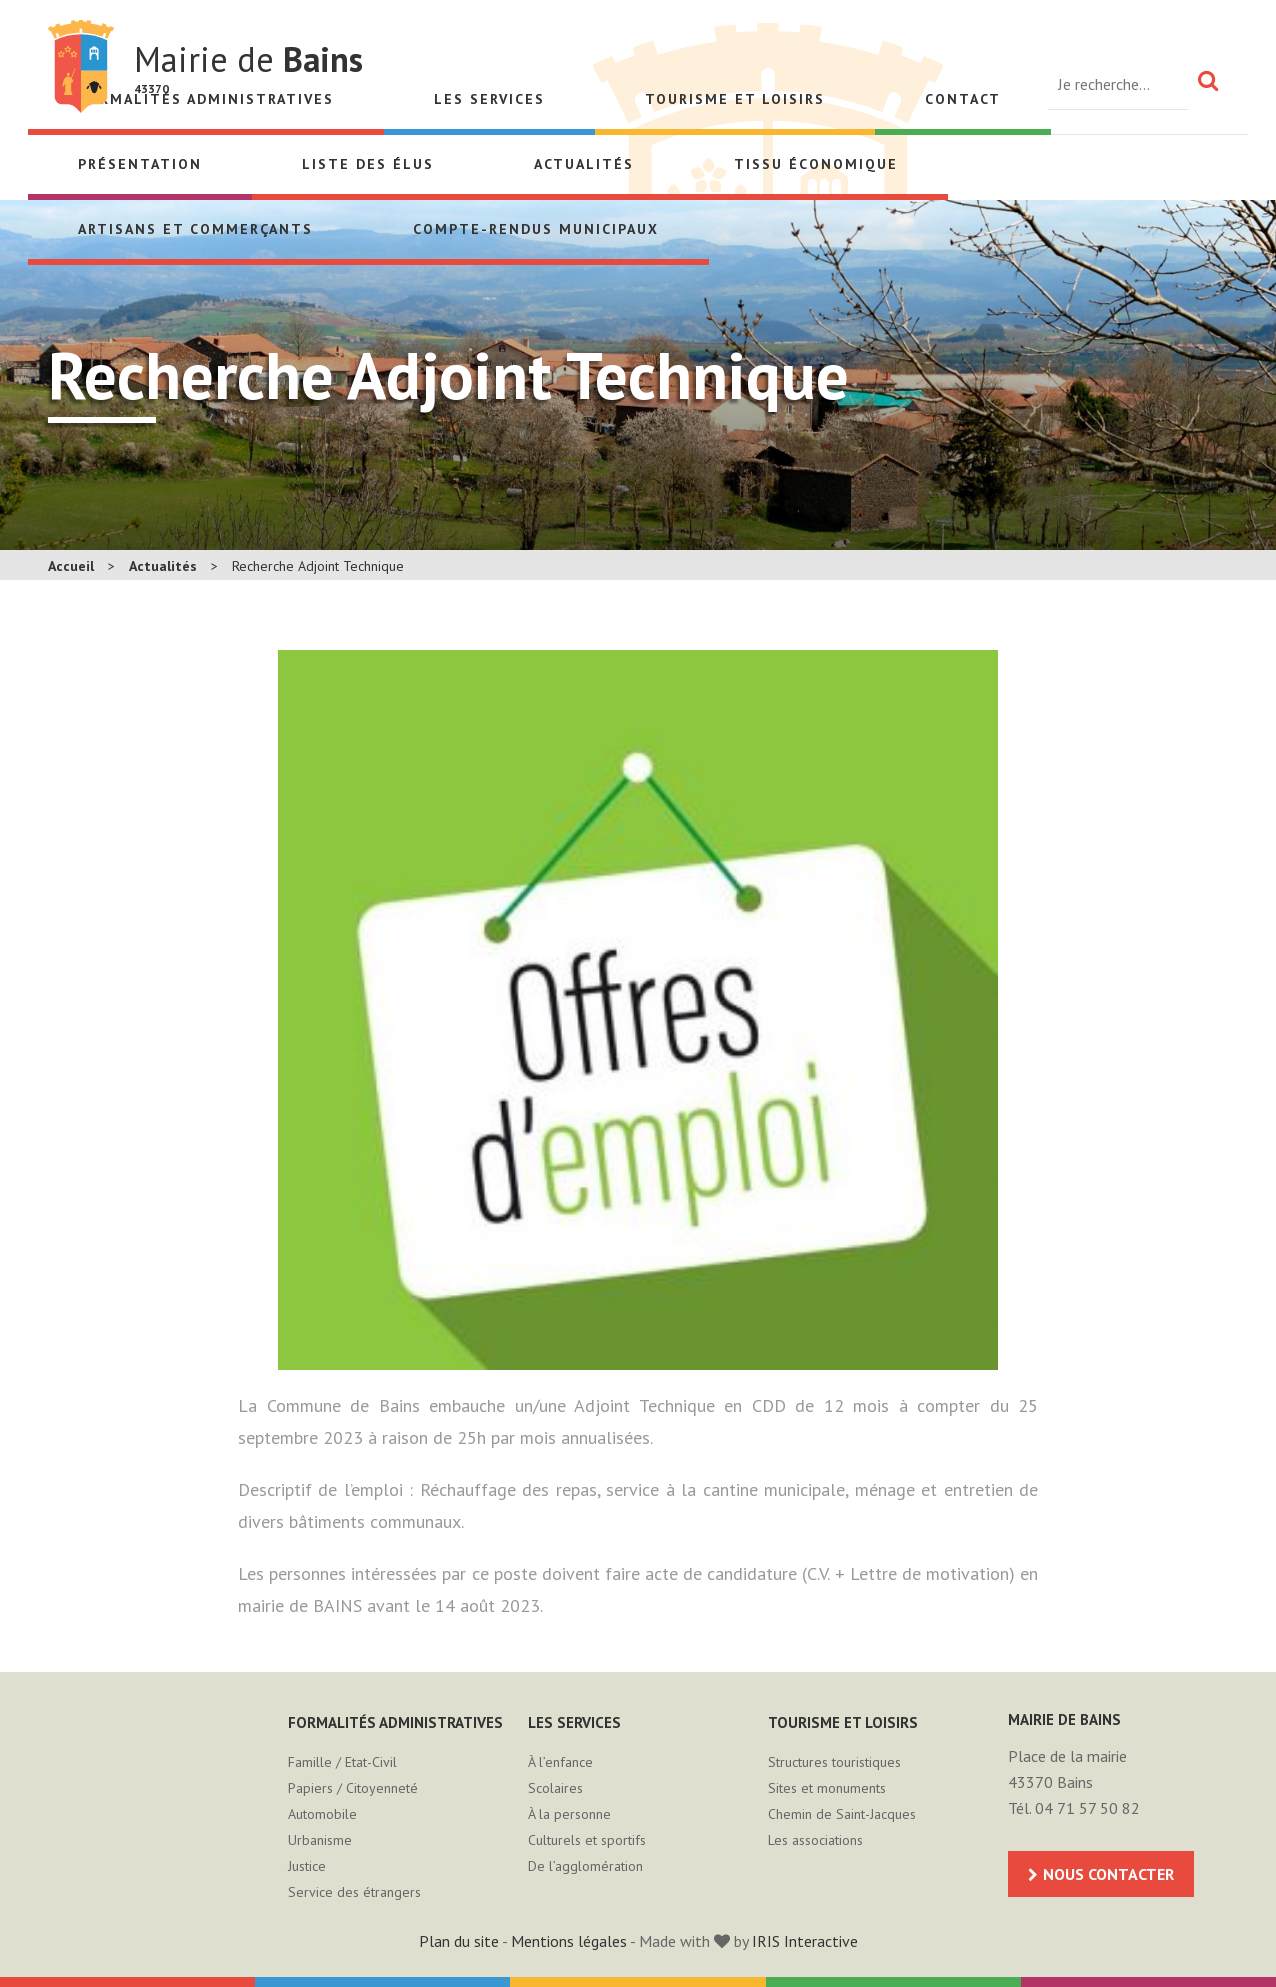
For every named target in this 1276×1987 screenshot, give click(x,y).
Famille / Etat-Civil (342, 1762)
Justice (307, 1866)
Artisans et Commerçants (195, 229)
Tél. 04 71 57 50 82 (1074, 1808)
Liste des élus (368, 164)
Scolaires (555, 1788)
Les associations (815, 1840)
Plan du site (459, 1941)
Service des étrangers (354, 1892)
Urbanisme (320, 1840)
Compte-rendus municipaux (536, 229)
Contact (963, 99)
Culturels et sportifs (587, 1840)
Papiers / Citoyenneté (353, 1788)
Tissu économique (816, 164)
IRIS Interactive (805, 1941)
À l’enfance (560, 1762)
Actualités (584, 164)
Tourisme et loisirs (735, 99)
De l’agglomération (585, 1866)
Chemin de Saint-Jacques (842, 1814)
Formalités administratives (395, 1722)
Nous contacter (1108, 1874)
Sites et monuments (827, 1788)
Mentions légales (569, 1941)
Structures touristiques (834, 1762)
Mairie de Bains (81, 66)
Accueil (71, 566)
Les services (489, 99)
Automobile (322, 1814)
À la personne (569, 1814)
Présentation (140, 164)
